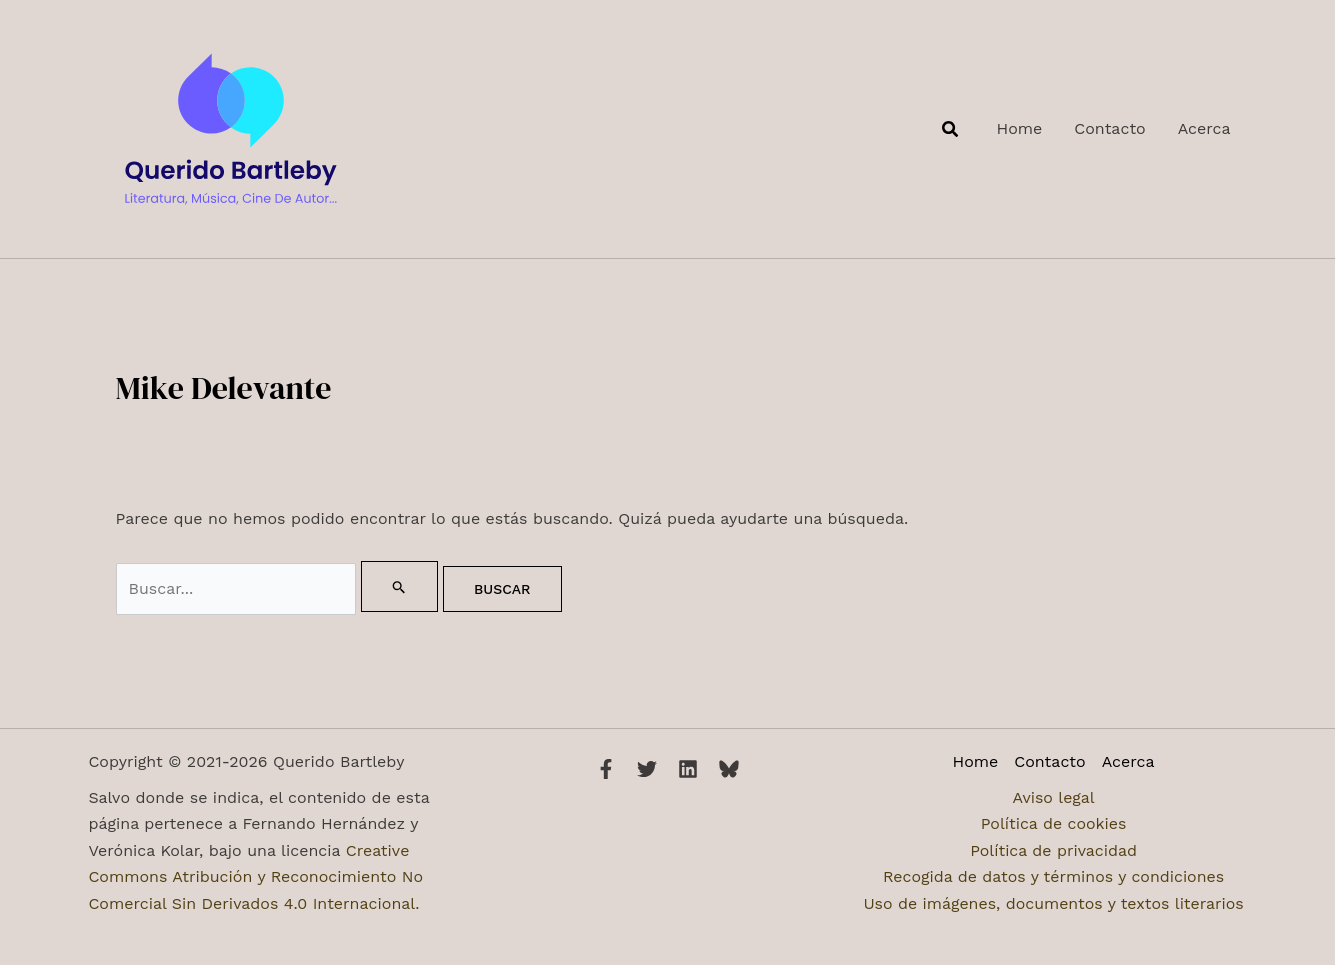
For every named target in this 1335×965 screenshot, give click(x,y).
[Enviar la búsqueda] (399, 586)
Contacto (1049, 761)
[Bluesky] (729, 769)
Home (976, 761)
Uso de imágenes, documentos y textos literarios (1054, 903)
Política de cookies (1053, 823)
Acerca (1128, 761)
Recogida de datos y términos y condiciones (1053, 876)
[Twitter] (647, 769)
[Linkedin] (688, 769)
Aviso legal (1053, 797)
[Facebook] (606, 769)
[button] (951, 129)
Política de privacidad (1053, 850)
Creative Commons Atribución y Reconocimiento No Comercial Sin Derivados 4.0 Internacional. (255, 877)
